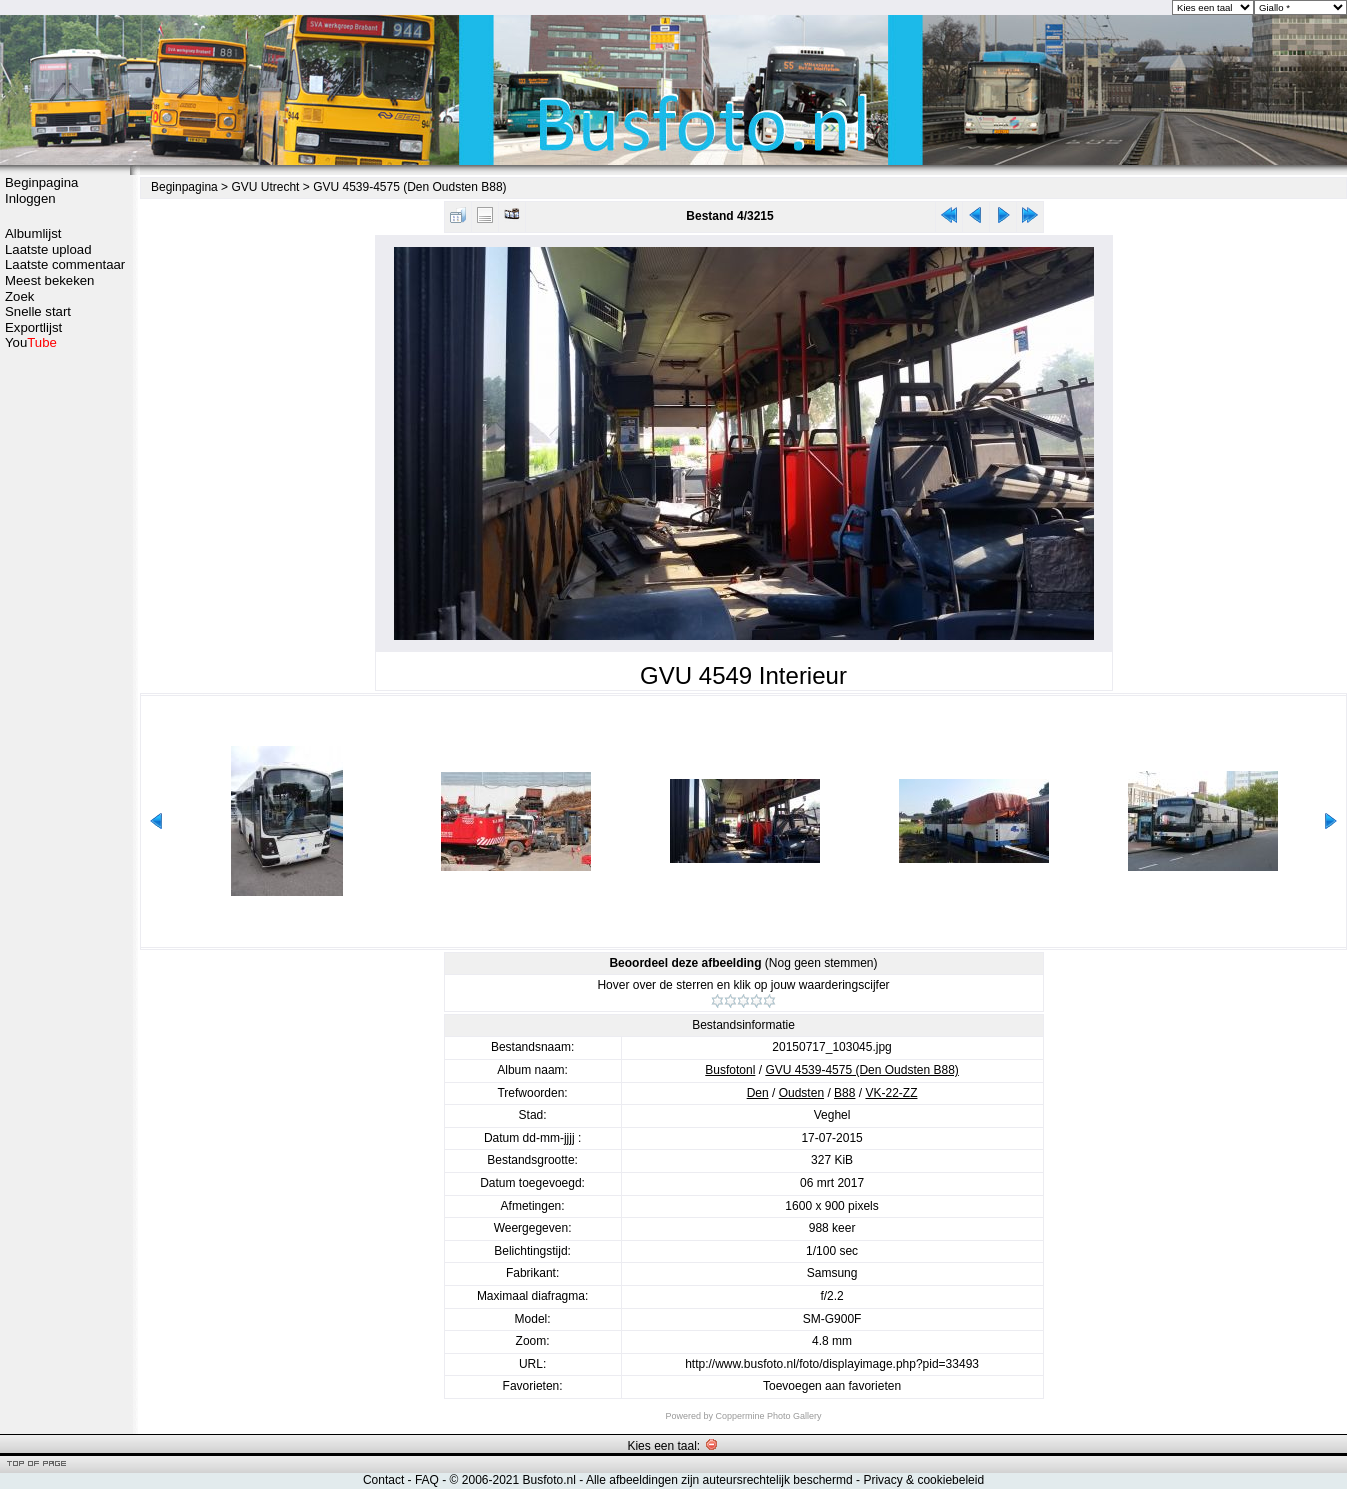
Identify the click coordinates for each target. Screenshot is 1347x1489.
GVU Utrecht (265, 187)
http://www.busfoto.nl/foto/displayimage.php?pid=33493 (832, 1364)
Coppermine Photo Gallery (768, 1416)
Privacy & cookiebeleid (923, 1480)
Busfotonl (730, 1070)
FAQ (427, 1480)
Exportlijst (33, 327)
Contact (383, 1480)
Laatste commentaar (65, 264)
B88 (844, 1093)
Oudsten (801, 1093)
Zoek (19, 296)
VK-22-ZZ (891, 1093)
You (31, 342)
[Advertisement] (65, 667)
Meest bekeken (49, 280)
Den (758, 1093)
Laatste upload (48, 249)
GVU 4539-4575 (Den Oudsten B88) (409, 187)
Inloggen (30, 198)
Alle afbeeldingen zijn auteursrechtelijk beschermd (719, 1480)
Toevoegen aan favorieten (832, 1386)
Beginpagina (41, 182)
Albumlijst (33, 233)
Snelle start (38, 311)
